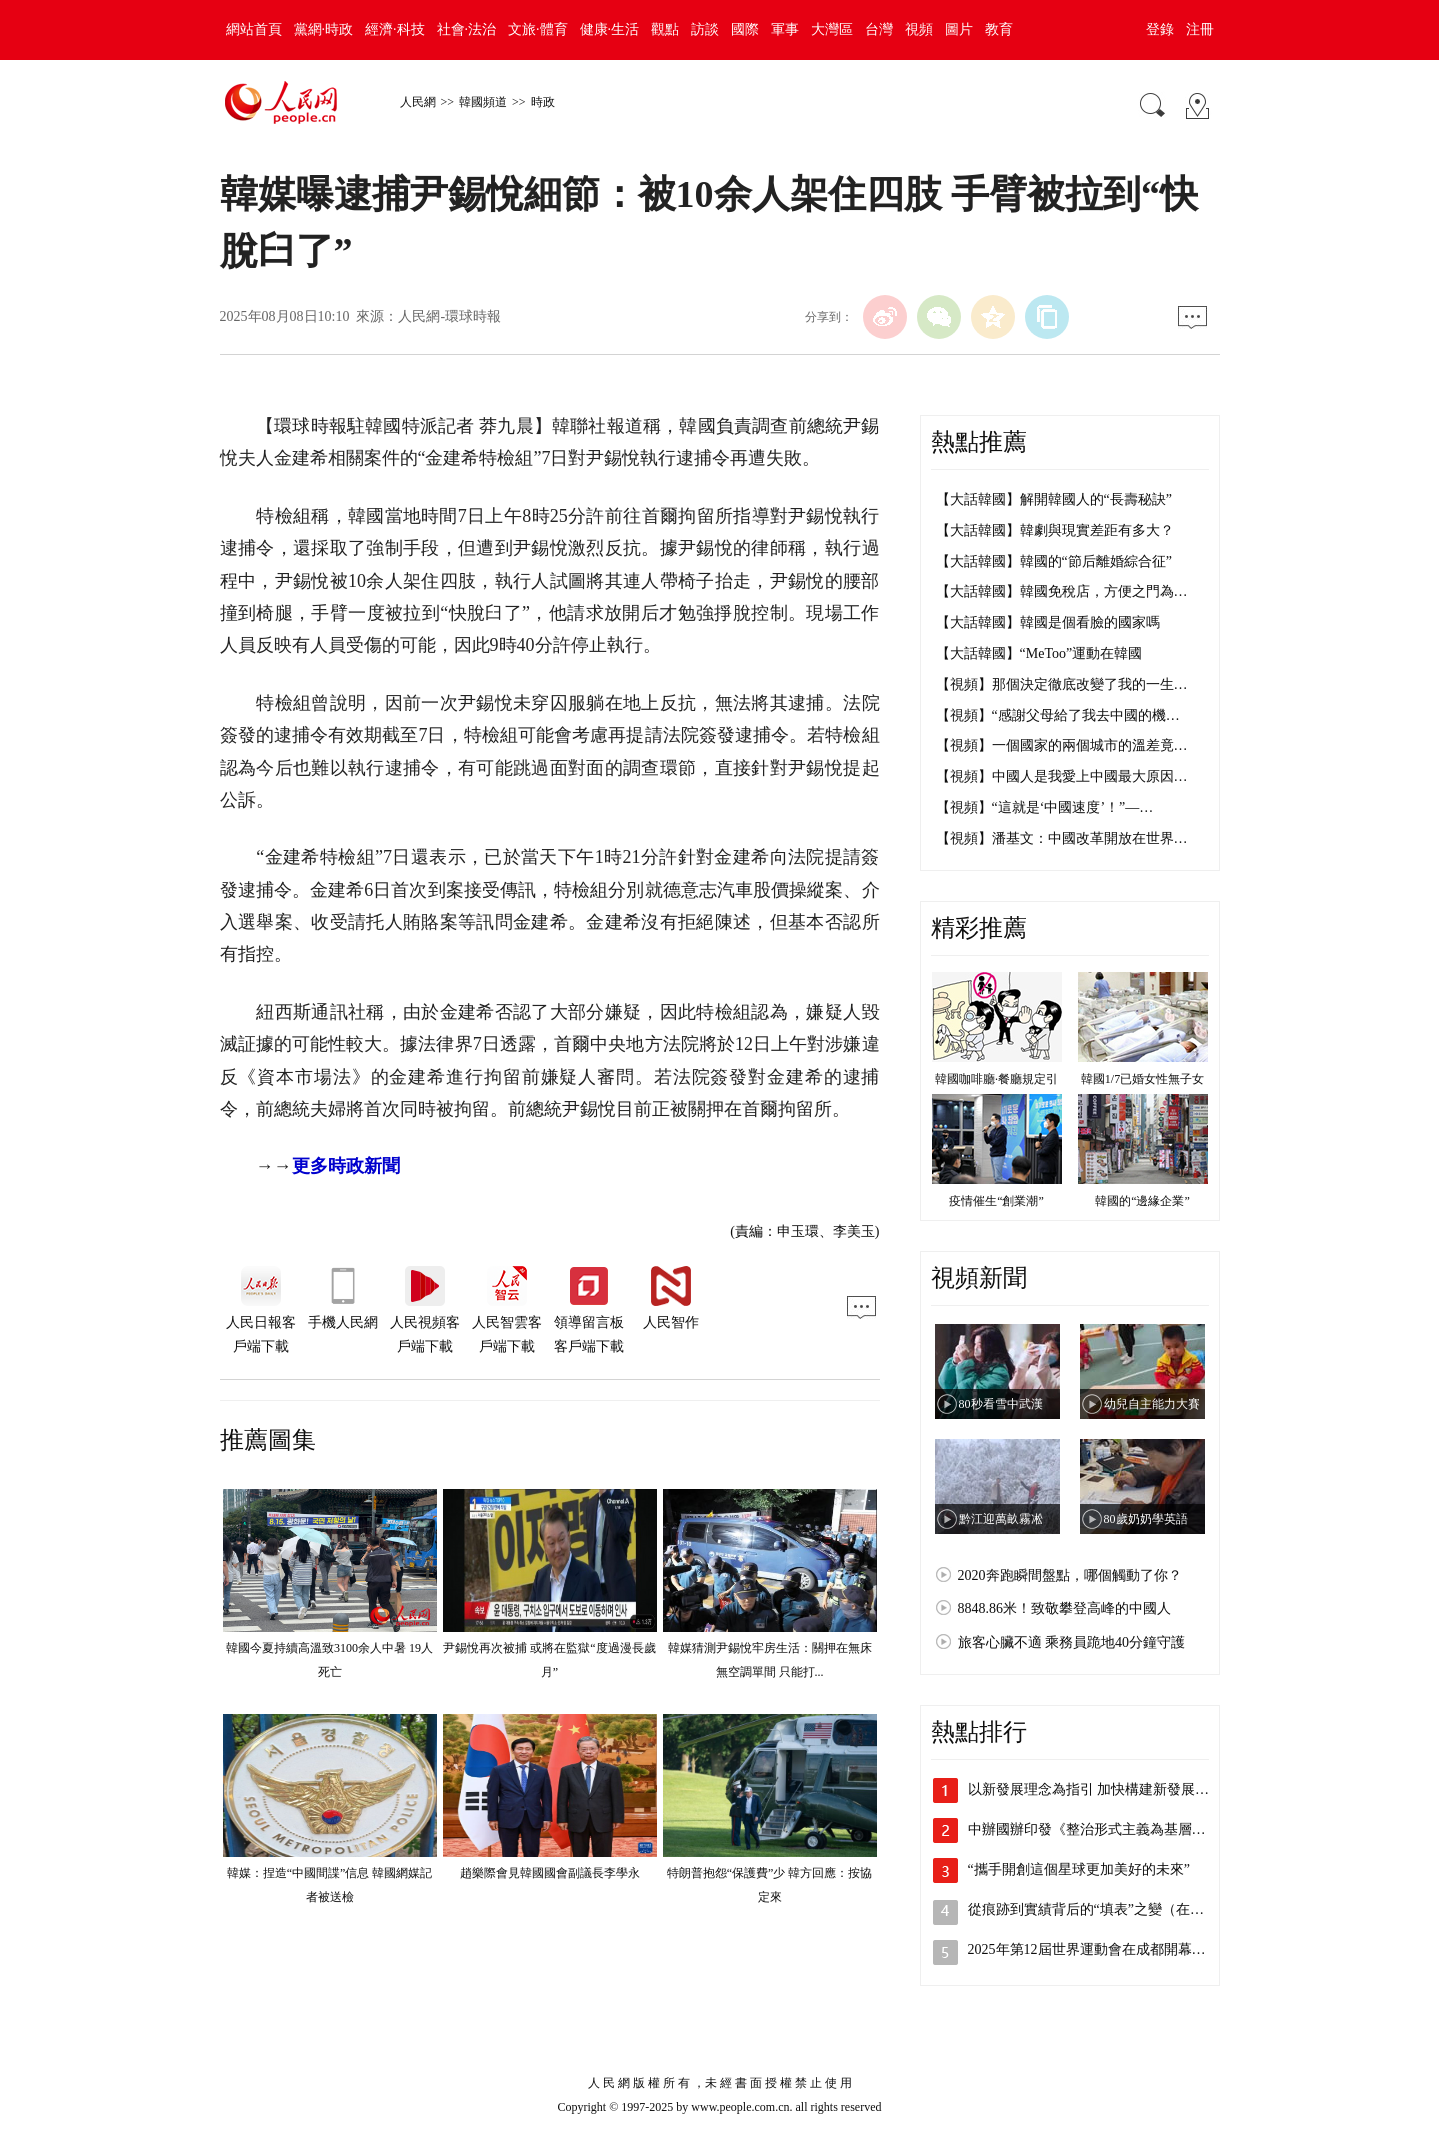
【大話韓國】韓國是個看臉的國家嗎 (1048, 622)
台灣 (879, 29)
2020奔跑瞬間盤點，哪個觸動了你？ (1070, 1575)
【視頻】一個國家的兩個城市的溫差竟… (1062, 745)
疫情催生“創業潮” (996, 1201)
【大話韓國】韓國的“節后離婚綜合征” (1054, 561)
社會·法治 (467, 29)
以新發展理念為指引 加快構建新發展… (1089, 1789)
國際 (745, 29)
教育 (999, 29)
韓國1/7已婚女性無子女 (1142, 1079)
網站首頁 (254, 29)
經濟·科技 (395, 29)
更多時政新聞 (346, 1166)
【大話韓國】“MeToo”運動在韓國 (1039, 653)
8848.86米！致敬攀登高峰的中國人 (1065, 1608)
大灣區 (832, 29)
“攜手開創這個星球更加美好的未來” (1079, 1869)
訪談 (705, 29)
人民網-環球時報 (449, 316)
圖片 (959, 29)
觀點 (665, 29)
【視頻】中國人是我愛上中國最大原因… (1062, 776)
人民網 (418, 102)
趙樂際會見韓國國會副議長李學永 (550, 1873)
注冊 (1200, 29)
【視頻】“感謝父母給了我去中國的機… (1058, 715)
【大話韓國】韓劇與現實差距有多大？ (1055, 530)
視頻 (919, 29)
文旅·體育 (538, 29)
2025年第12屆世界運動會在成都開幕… (1087, 1949)
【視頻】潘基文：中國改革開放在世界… (1062, 838)
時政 (543, 102)
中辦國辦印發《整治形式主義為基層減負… (1101, 1829)
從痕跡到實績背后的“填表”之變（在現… (1093, 1909)
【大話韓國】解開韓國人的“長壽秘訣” (1054, 499)
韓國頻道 (483, 102)
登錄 (1160, 29)
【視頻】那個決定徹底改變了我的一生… (1062, 684)
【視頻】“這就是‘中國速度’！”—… (1045, 807)
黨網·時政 (324, 29)
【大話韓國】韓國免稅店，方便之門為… (1062, 591)
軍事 (785, 29)
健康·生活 (610, 29)
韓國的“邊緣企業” (1142, 1201)
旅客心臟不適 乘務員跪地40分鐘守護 (1072, 1642)
